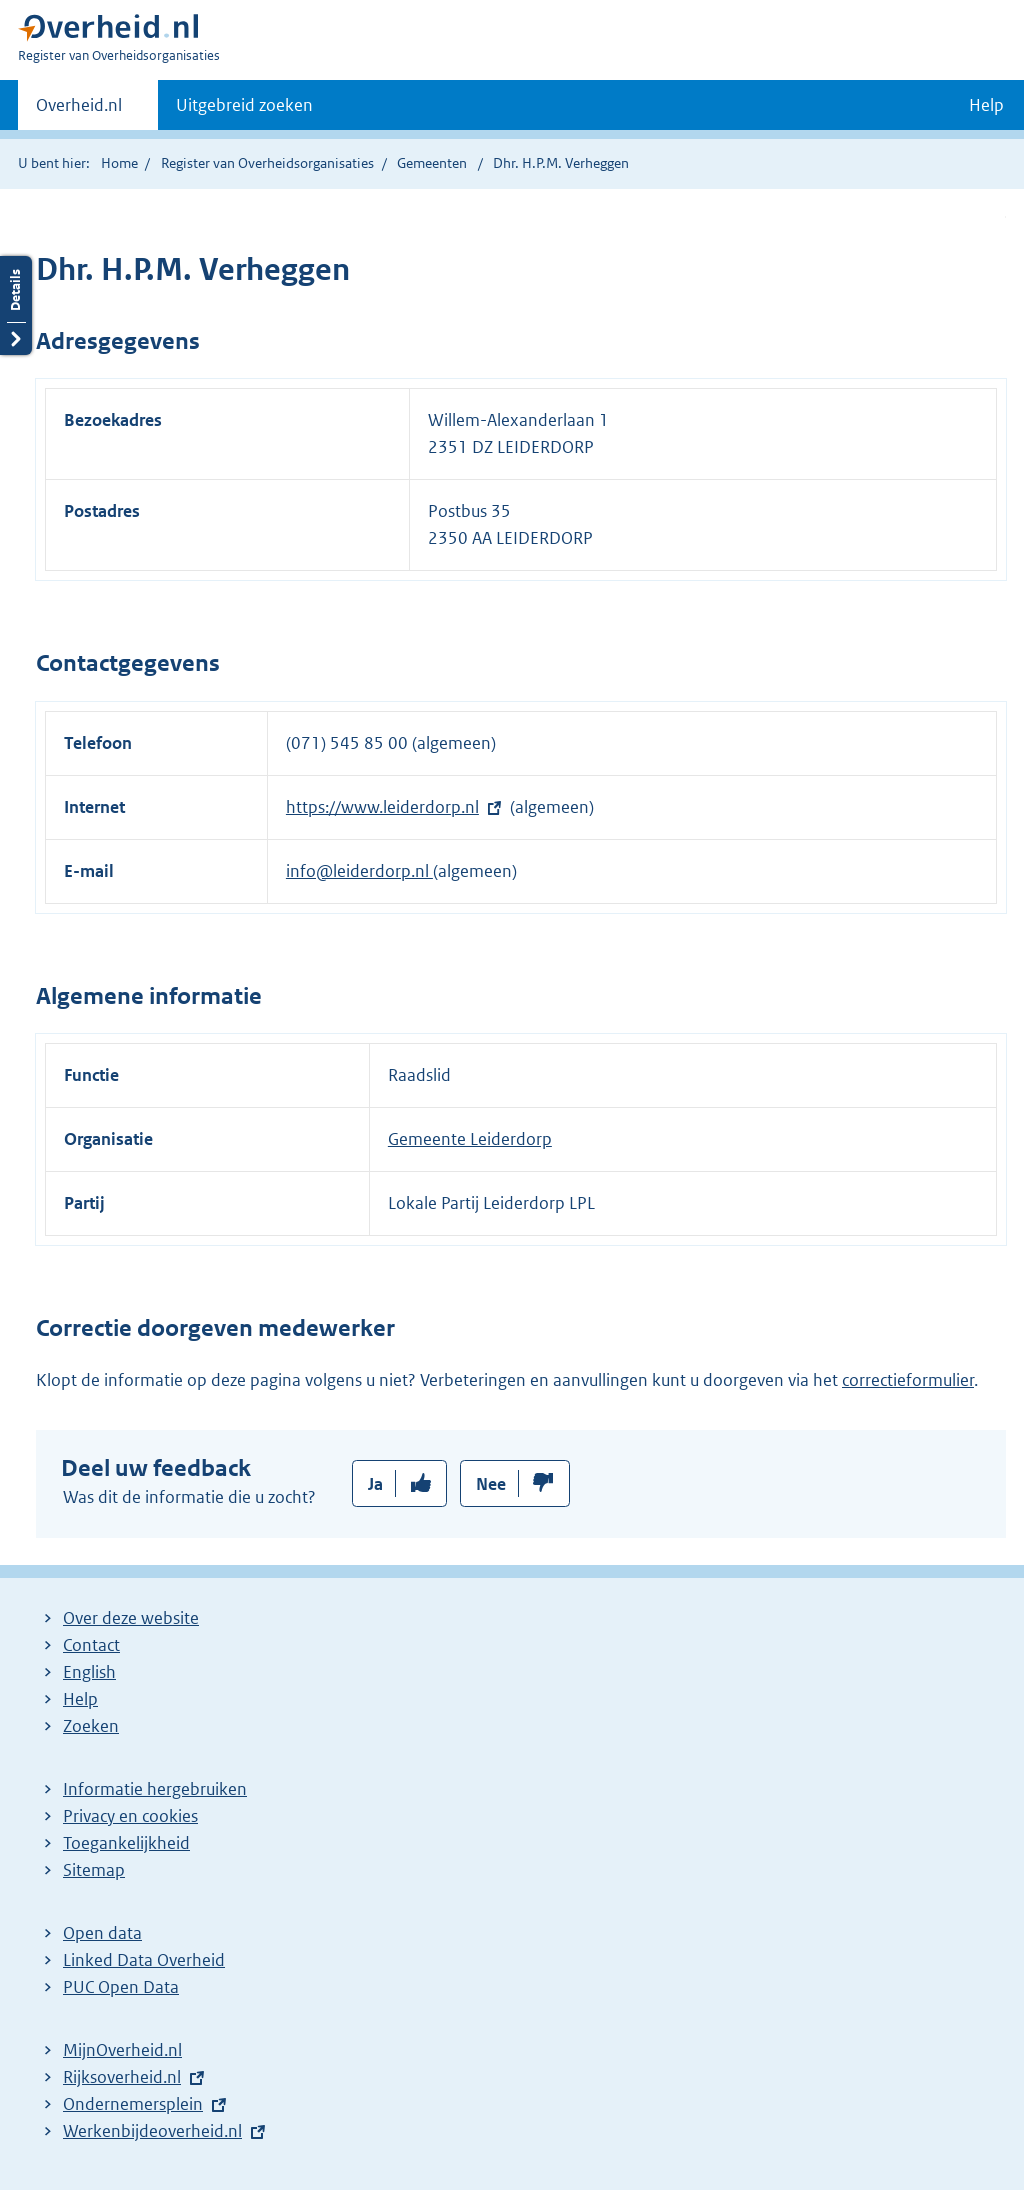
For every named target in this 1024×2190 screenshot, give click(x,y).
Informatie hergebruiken (155, 1789)
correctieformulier (908, 1380)
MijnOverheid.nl (122, 2050)
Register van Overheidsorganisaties (267, 163)
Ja (375, 1484)
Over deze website (131, 1618)
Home (119, 163)
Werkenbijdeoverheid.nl (152, 2131)
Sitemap (94, 1870)
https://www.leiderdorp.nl (382, 807)
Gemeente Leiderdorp (470, 1139)
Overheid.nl (79, 111)
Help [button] (986, 105)
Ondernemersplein (133, 2104)
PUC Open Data (121, 1987)
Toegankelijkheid (126, 1843)
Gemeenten (432, 163)
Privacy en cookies (130, 1816)
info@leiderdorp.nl (359, 871)
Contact (91, 1645)
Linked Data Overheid (144, 1960)
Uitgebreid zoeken (244, 105)
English (89, 1672)
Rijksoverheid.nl (122, 2077)
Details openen (16, 305)
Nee (491, 1484)
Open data (102, 1933)
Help (80, 1699)
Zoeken (91, 1726)
